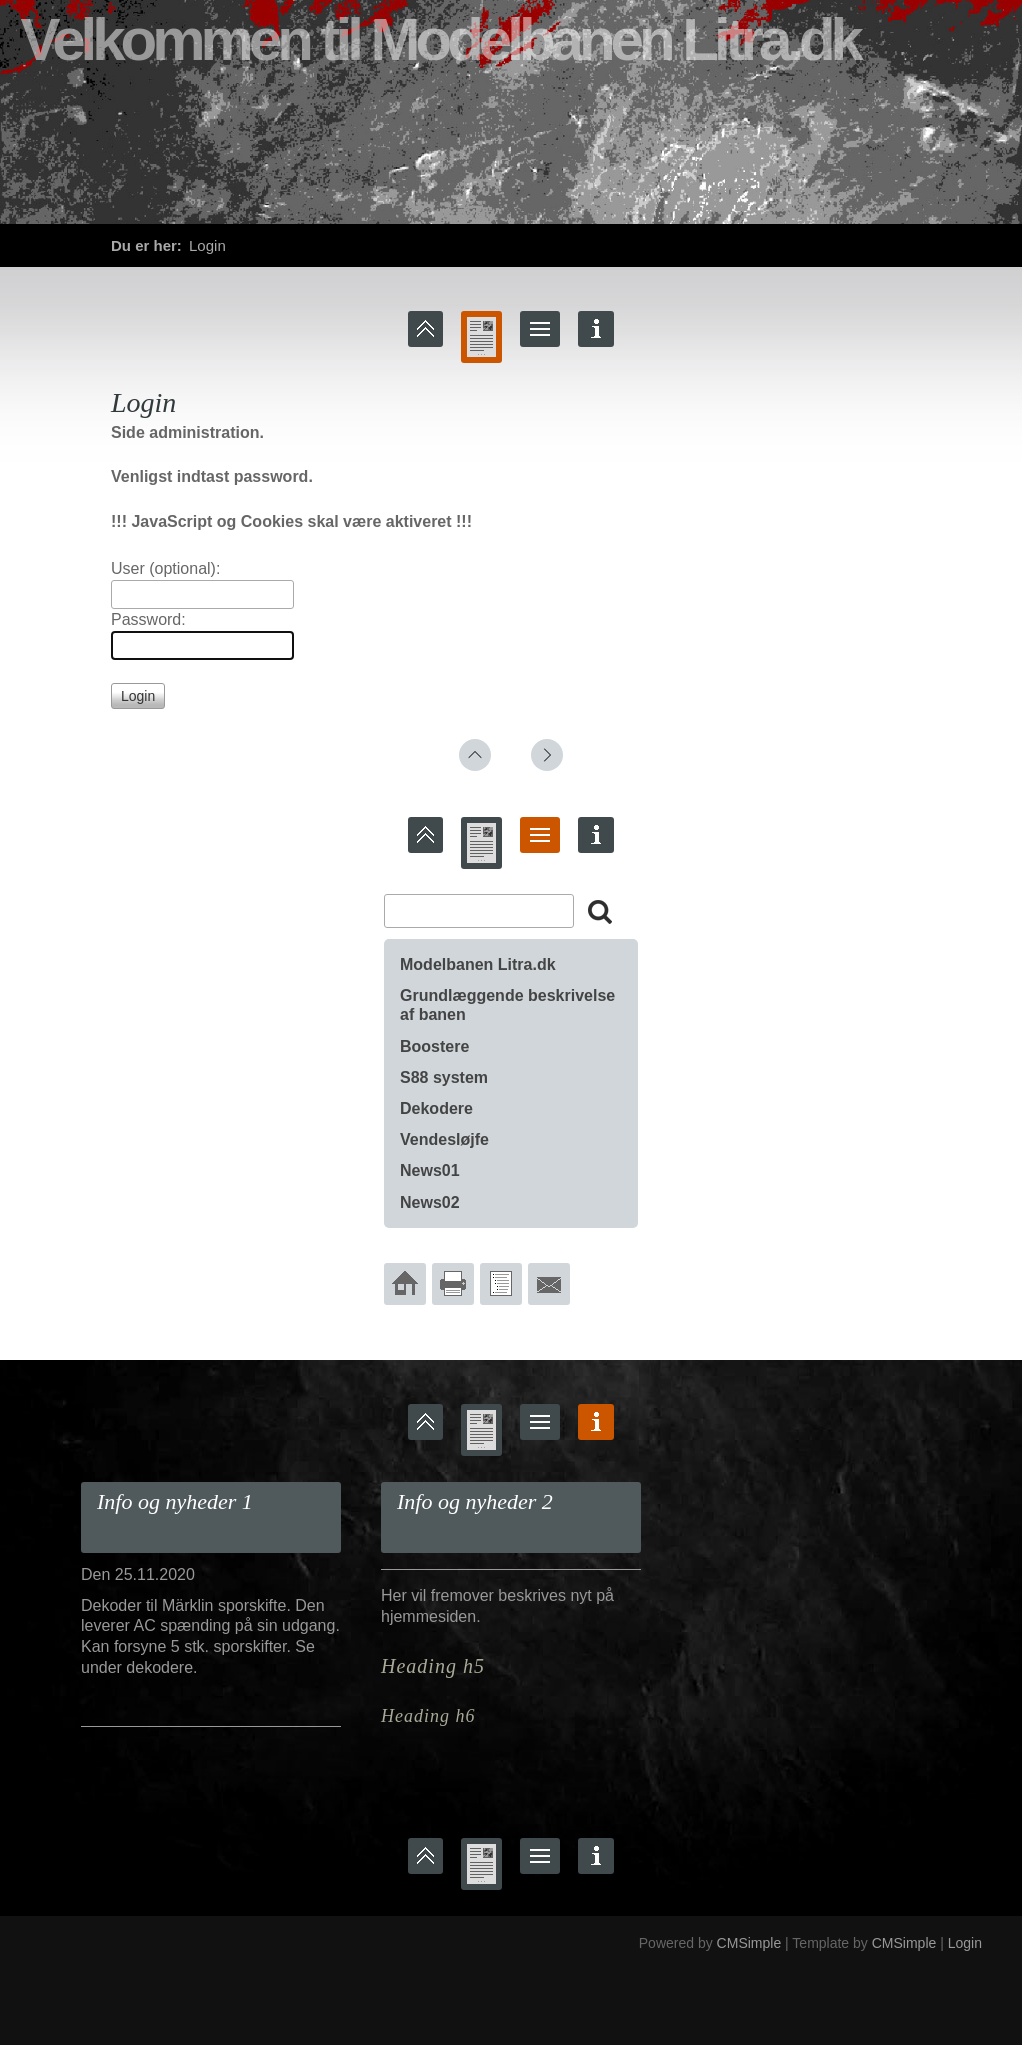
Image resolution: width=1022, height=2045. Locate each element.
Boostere (434, 1046)
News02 (430, 1202)
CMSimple (749, 1943)
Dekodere (436, 1108)
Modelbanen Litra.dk (478, 964)
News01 (430, 1170)
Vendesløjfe (444, 1139)
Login (965, 1943)
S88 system (444, 1077)
